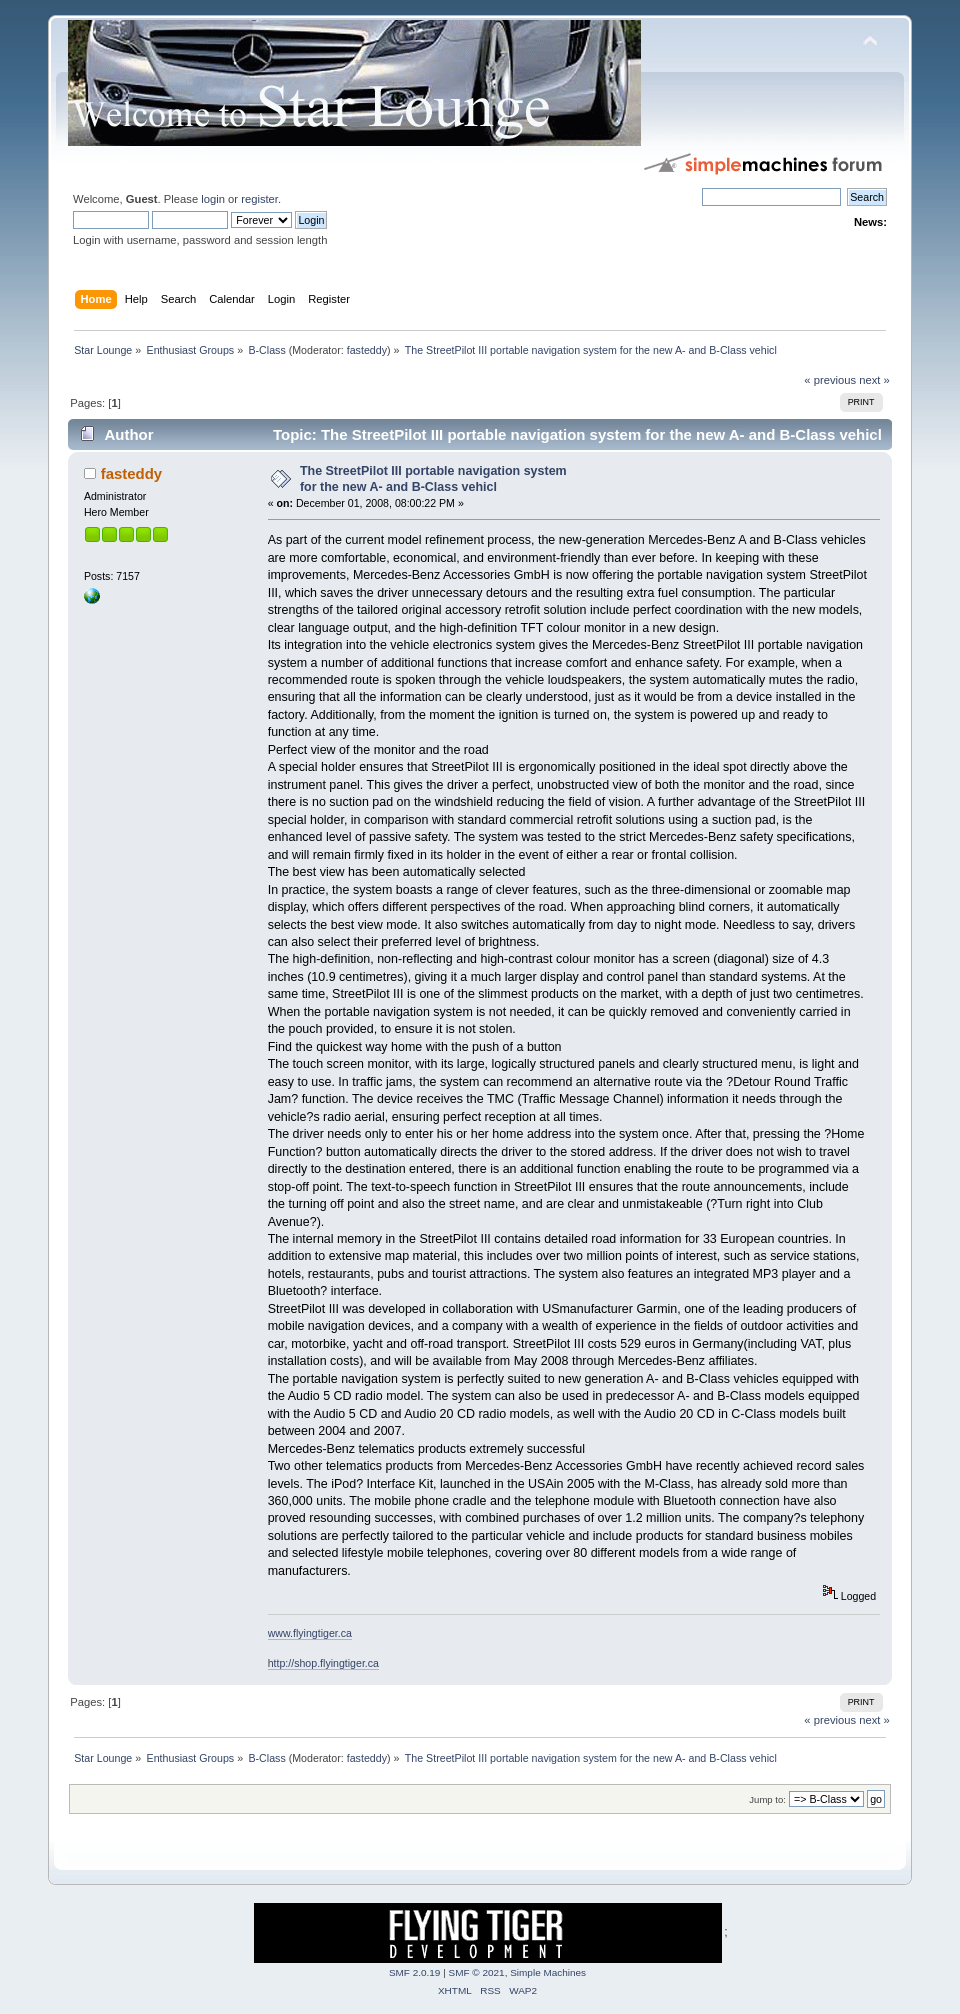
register (259, 199)
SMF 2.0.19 (415, 1972)
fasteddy (367, 350)
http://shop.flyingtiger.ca (323, 1663)
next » (874, 380)
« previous (830, 380)
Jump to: (767, 1799)
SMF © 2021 (477, 1972)
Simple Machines (548, 1972)
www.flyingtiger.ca (310, 1633)
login (213, 199)
